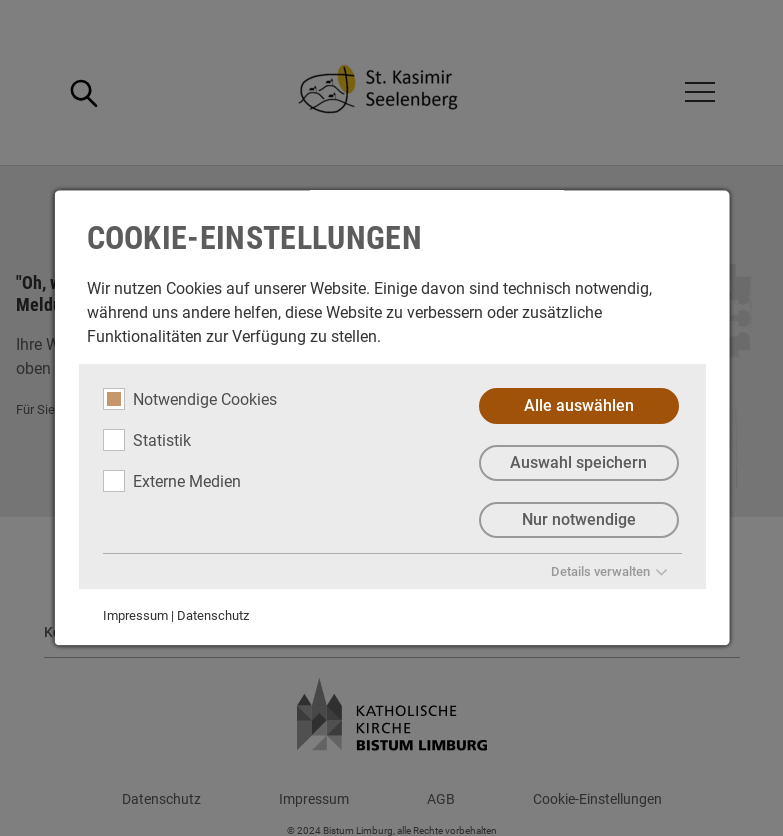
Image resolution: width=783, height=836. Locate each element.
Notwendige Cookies (189, 399)
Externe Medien (171, 481)
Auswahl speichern (578, 462)
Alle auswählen (578, 405)
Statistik (146, 440)
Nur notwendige (578, 519)
